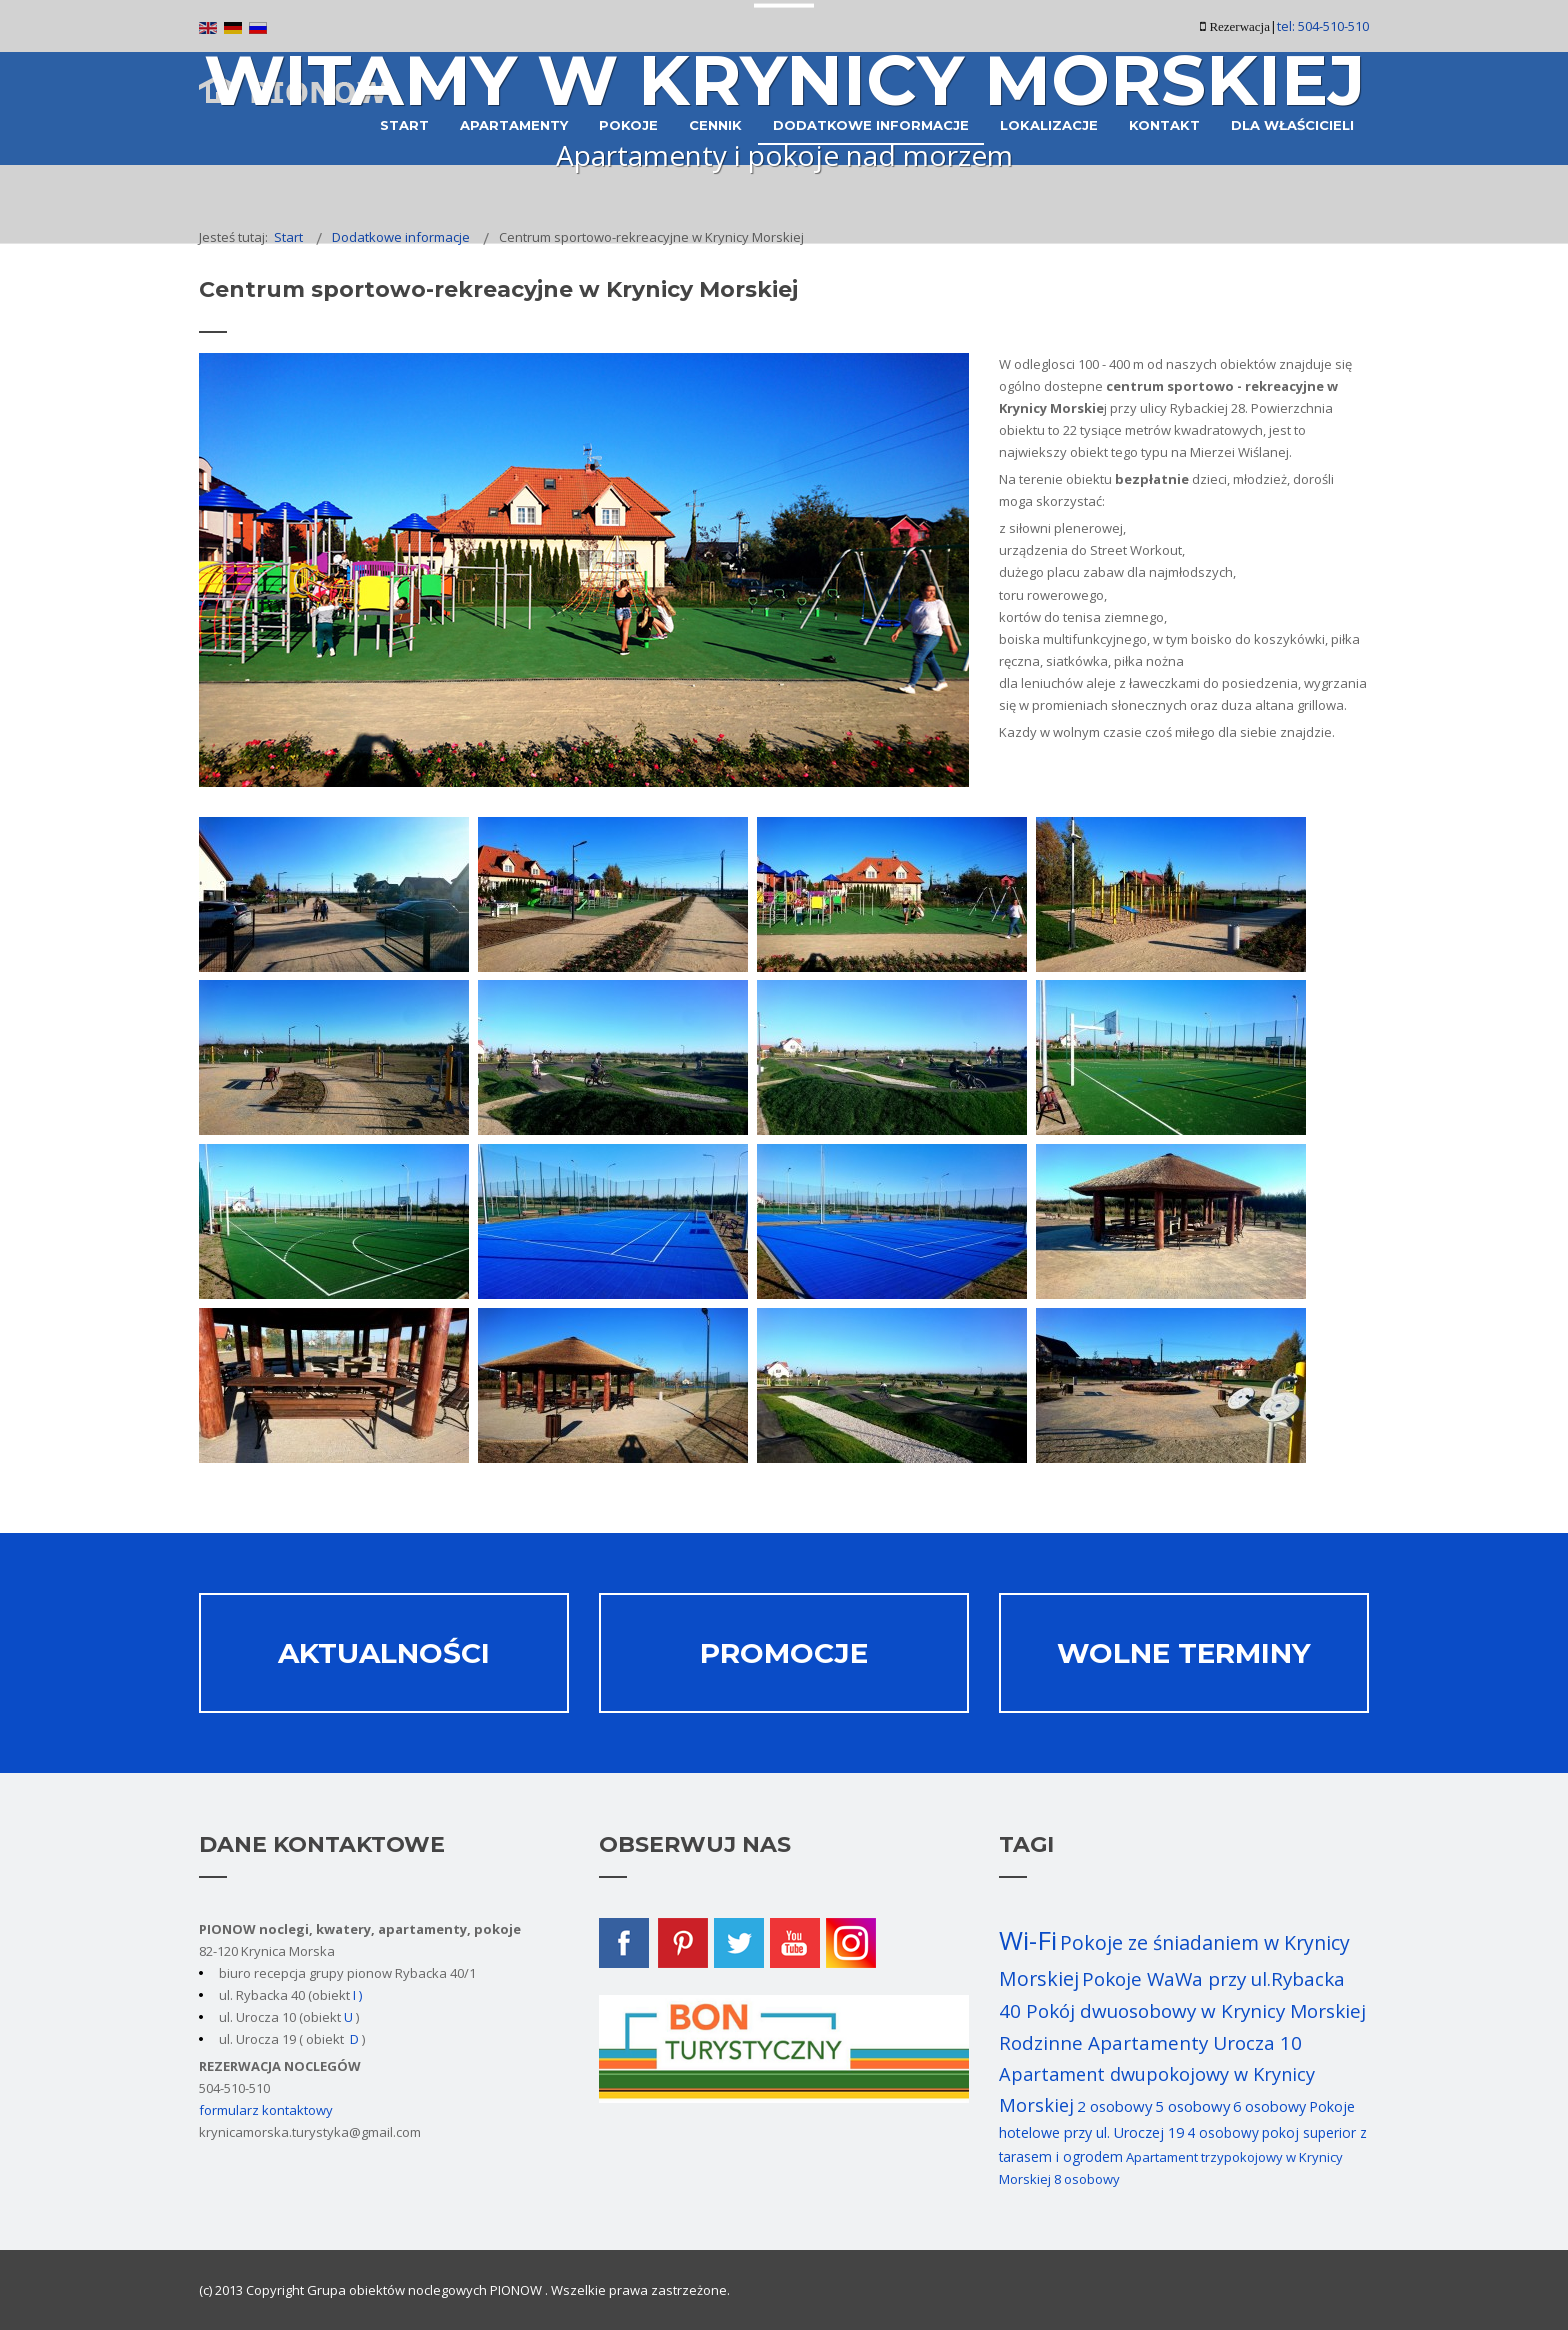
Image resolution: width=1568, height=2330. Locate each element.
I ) (356, 1995)
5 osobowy (1192, 2106)
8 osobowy (1087, 2179)
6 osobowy (1269, 2106)
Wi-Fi (1028, 1940)
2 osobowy (1114, 2106)
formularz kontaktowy (266, 2110)
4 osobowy (1223, 2132)
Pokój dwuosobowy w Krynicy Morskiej (1196, 2011)
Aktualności (384, 1653)
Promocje (784, 1653)
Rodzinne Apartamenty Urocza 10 (1150, 2043)
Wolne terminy (1184, 1653)
